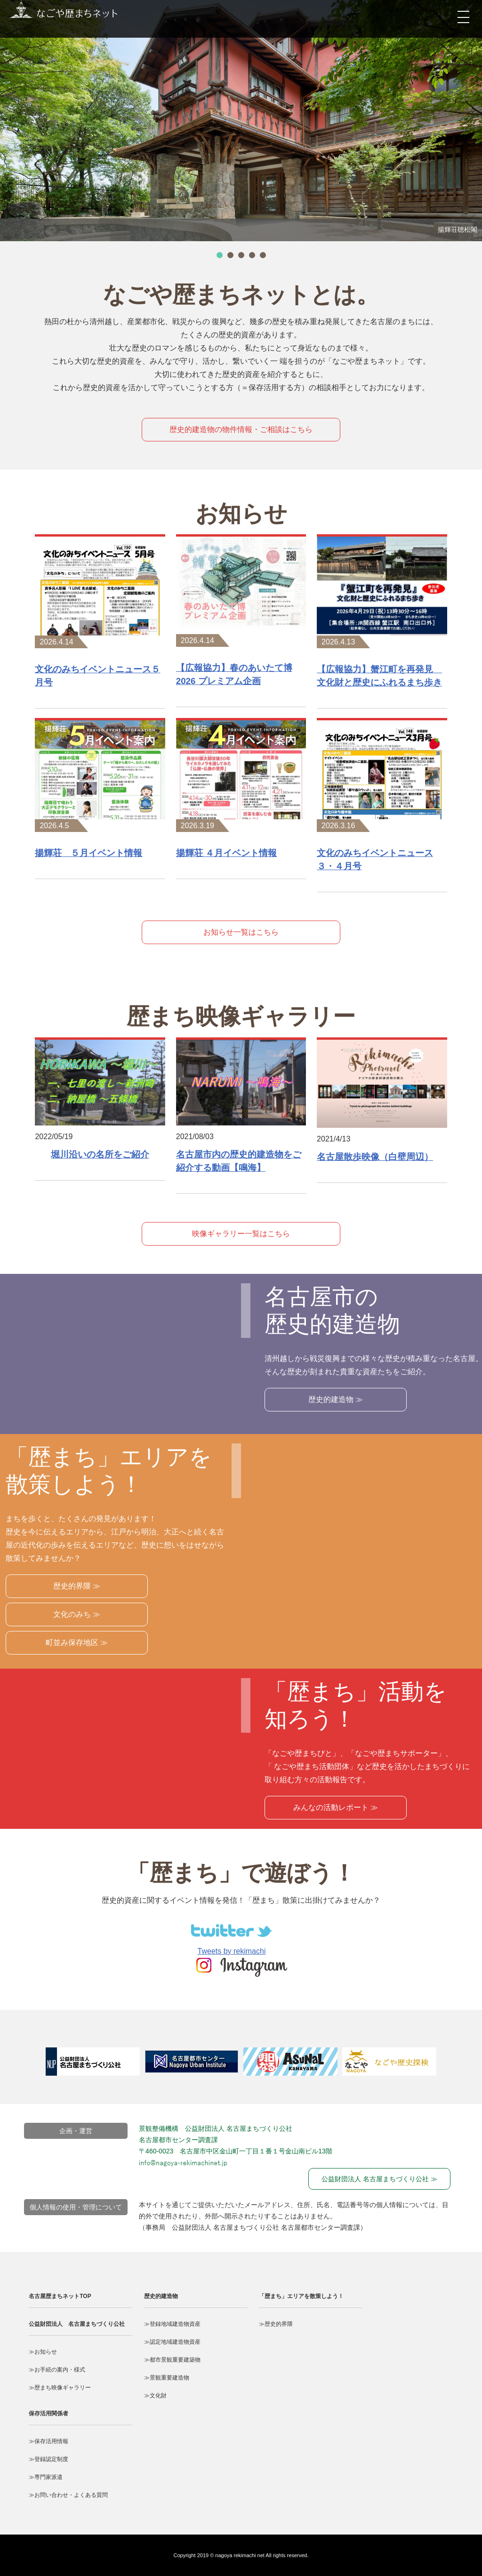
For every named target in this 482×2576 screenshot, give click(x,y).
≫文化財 (155, 2395)
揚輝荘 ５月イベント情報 (88, 853)
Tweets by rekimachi (232, 1951)
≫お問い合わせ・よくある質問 (68, 2495)
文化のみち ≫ (76, 1614)
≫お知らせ (43, 2351)
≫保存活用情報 (48, 2441)
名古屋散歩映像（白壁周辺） (375, 1157)
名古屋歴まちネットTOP (60, 2296)
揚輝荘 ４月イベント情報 (226, 853)
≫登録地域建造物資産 (172, 2324)
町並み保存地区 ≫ (77, 1643)
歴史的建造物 (161, 2296)
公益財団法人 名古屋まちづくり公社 (77, 2324)
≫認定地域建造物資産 (172, 2342)
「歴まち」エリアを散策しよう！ (301, 2296)
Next (457, 2066)
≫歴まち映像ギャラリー (60, 2387)
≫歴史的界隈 (276, 2324)
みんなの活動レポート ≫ (335, 1807)
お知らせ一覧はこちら (241, 932)
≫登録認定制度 (48, 2459)
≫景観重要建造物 (166, 2377)
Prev (34, 2066)
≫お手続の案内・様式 (57, 2369)
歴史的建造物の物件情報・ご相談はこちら (241, 429)
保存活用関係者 (48, 2413)
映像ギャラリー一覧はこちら (241, 1234)
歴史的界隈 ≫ (76, 1586)
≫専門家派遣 (46, 2477)
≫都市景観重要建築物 (172, 2359)
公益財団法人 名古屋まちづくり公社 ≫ (379, 2179)
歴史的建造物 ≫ (335, 1399)
